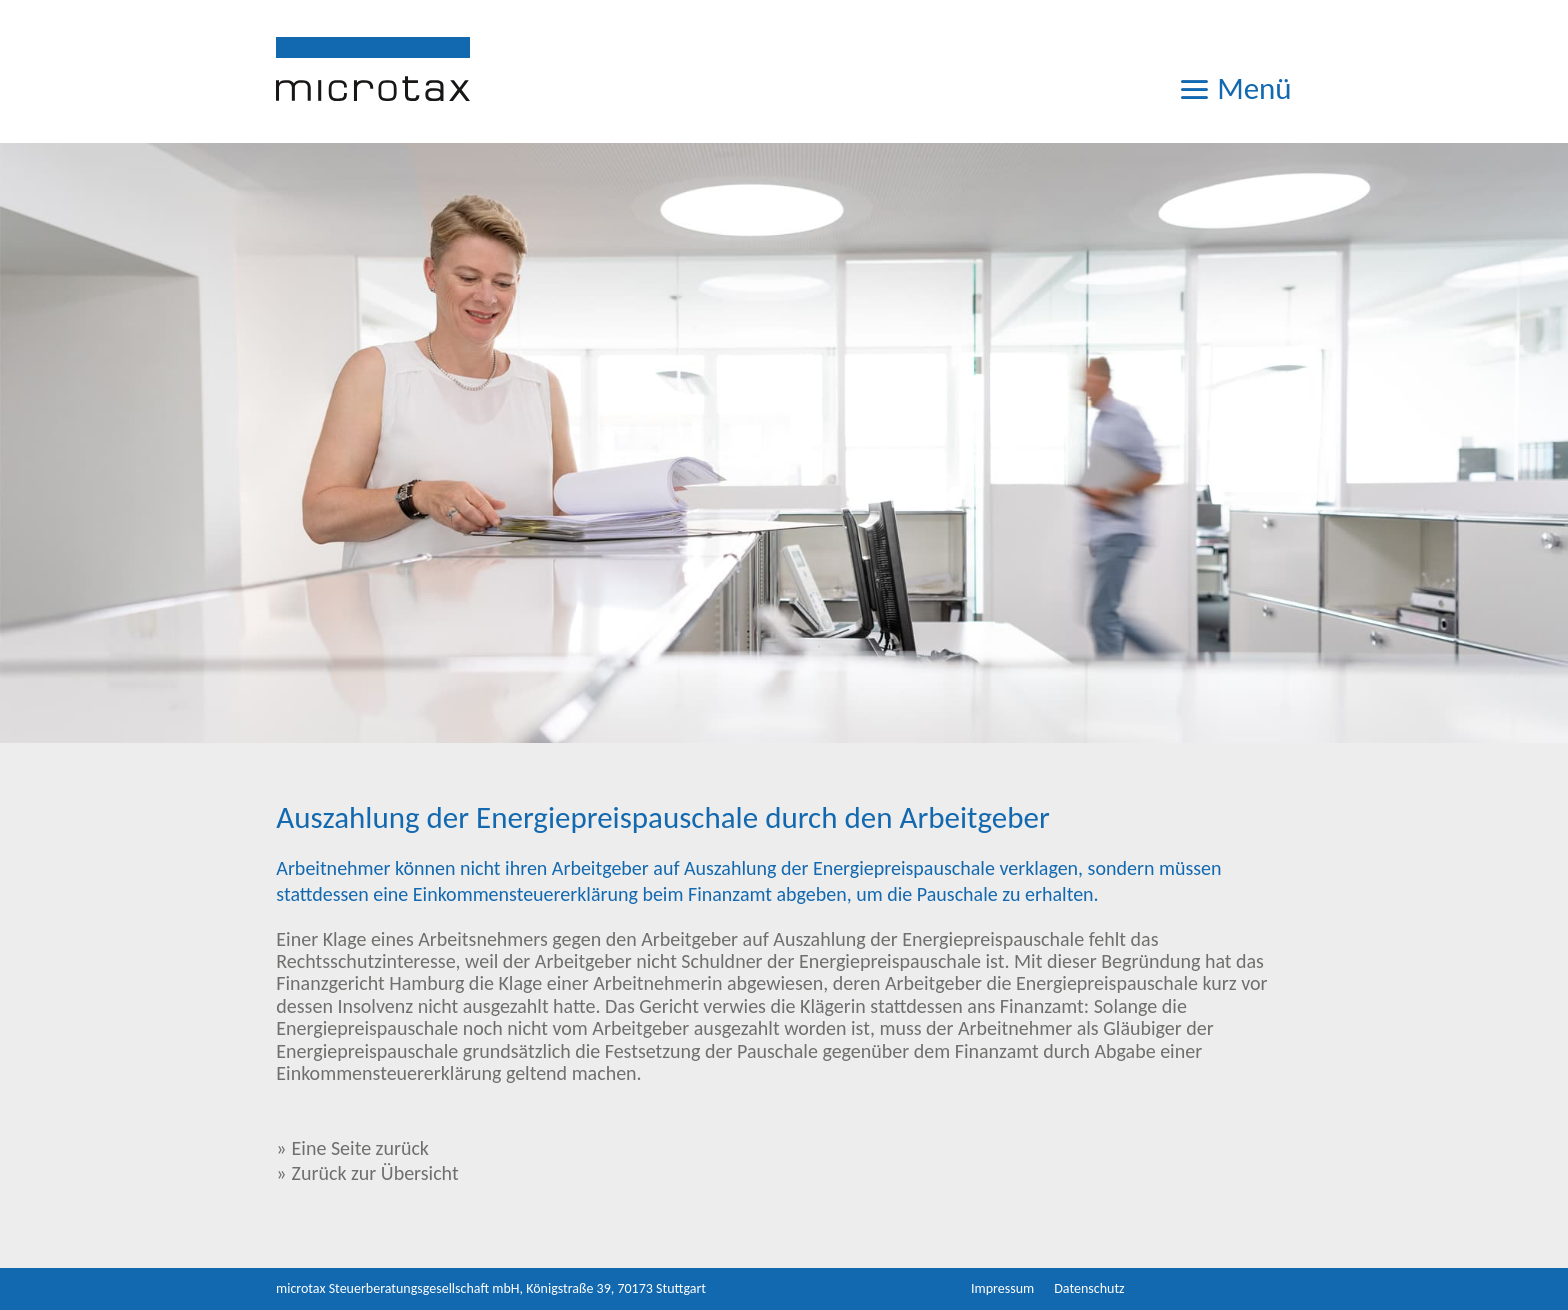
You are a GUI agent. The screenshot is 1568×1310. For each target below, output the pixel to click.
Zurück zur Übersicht (375, 1173)
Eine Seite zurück (360, 1148)
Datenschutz (1089, 1288)
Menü (1235, 85)
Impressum (1002, 1288)
